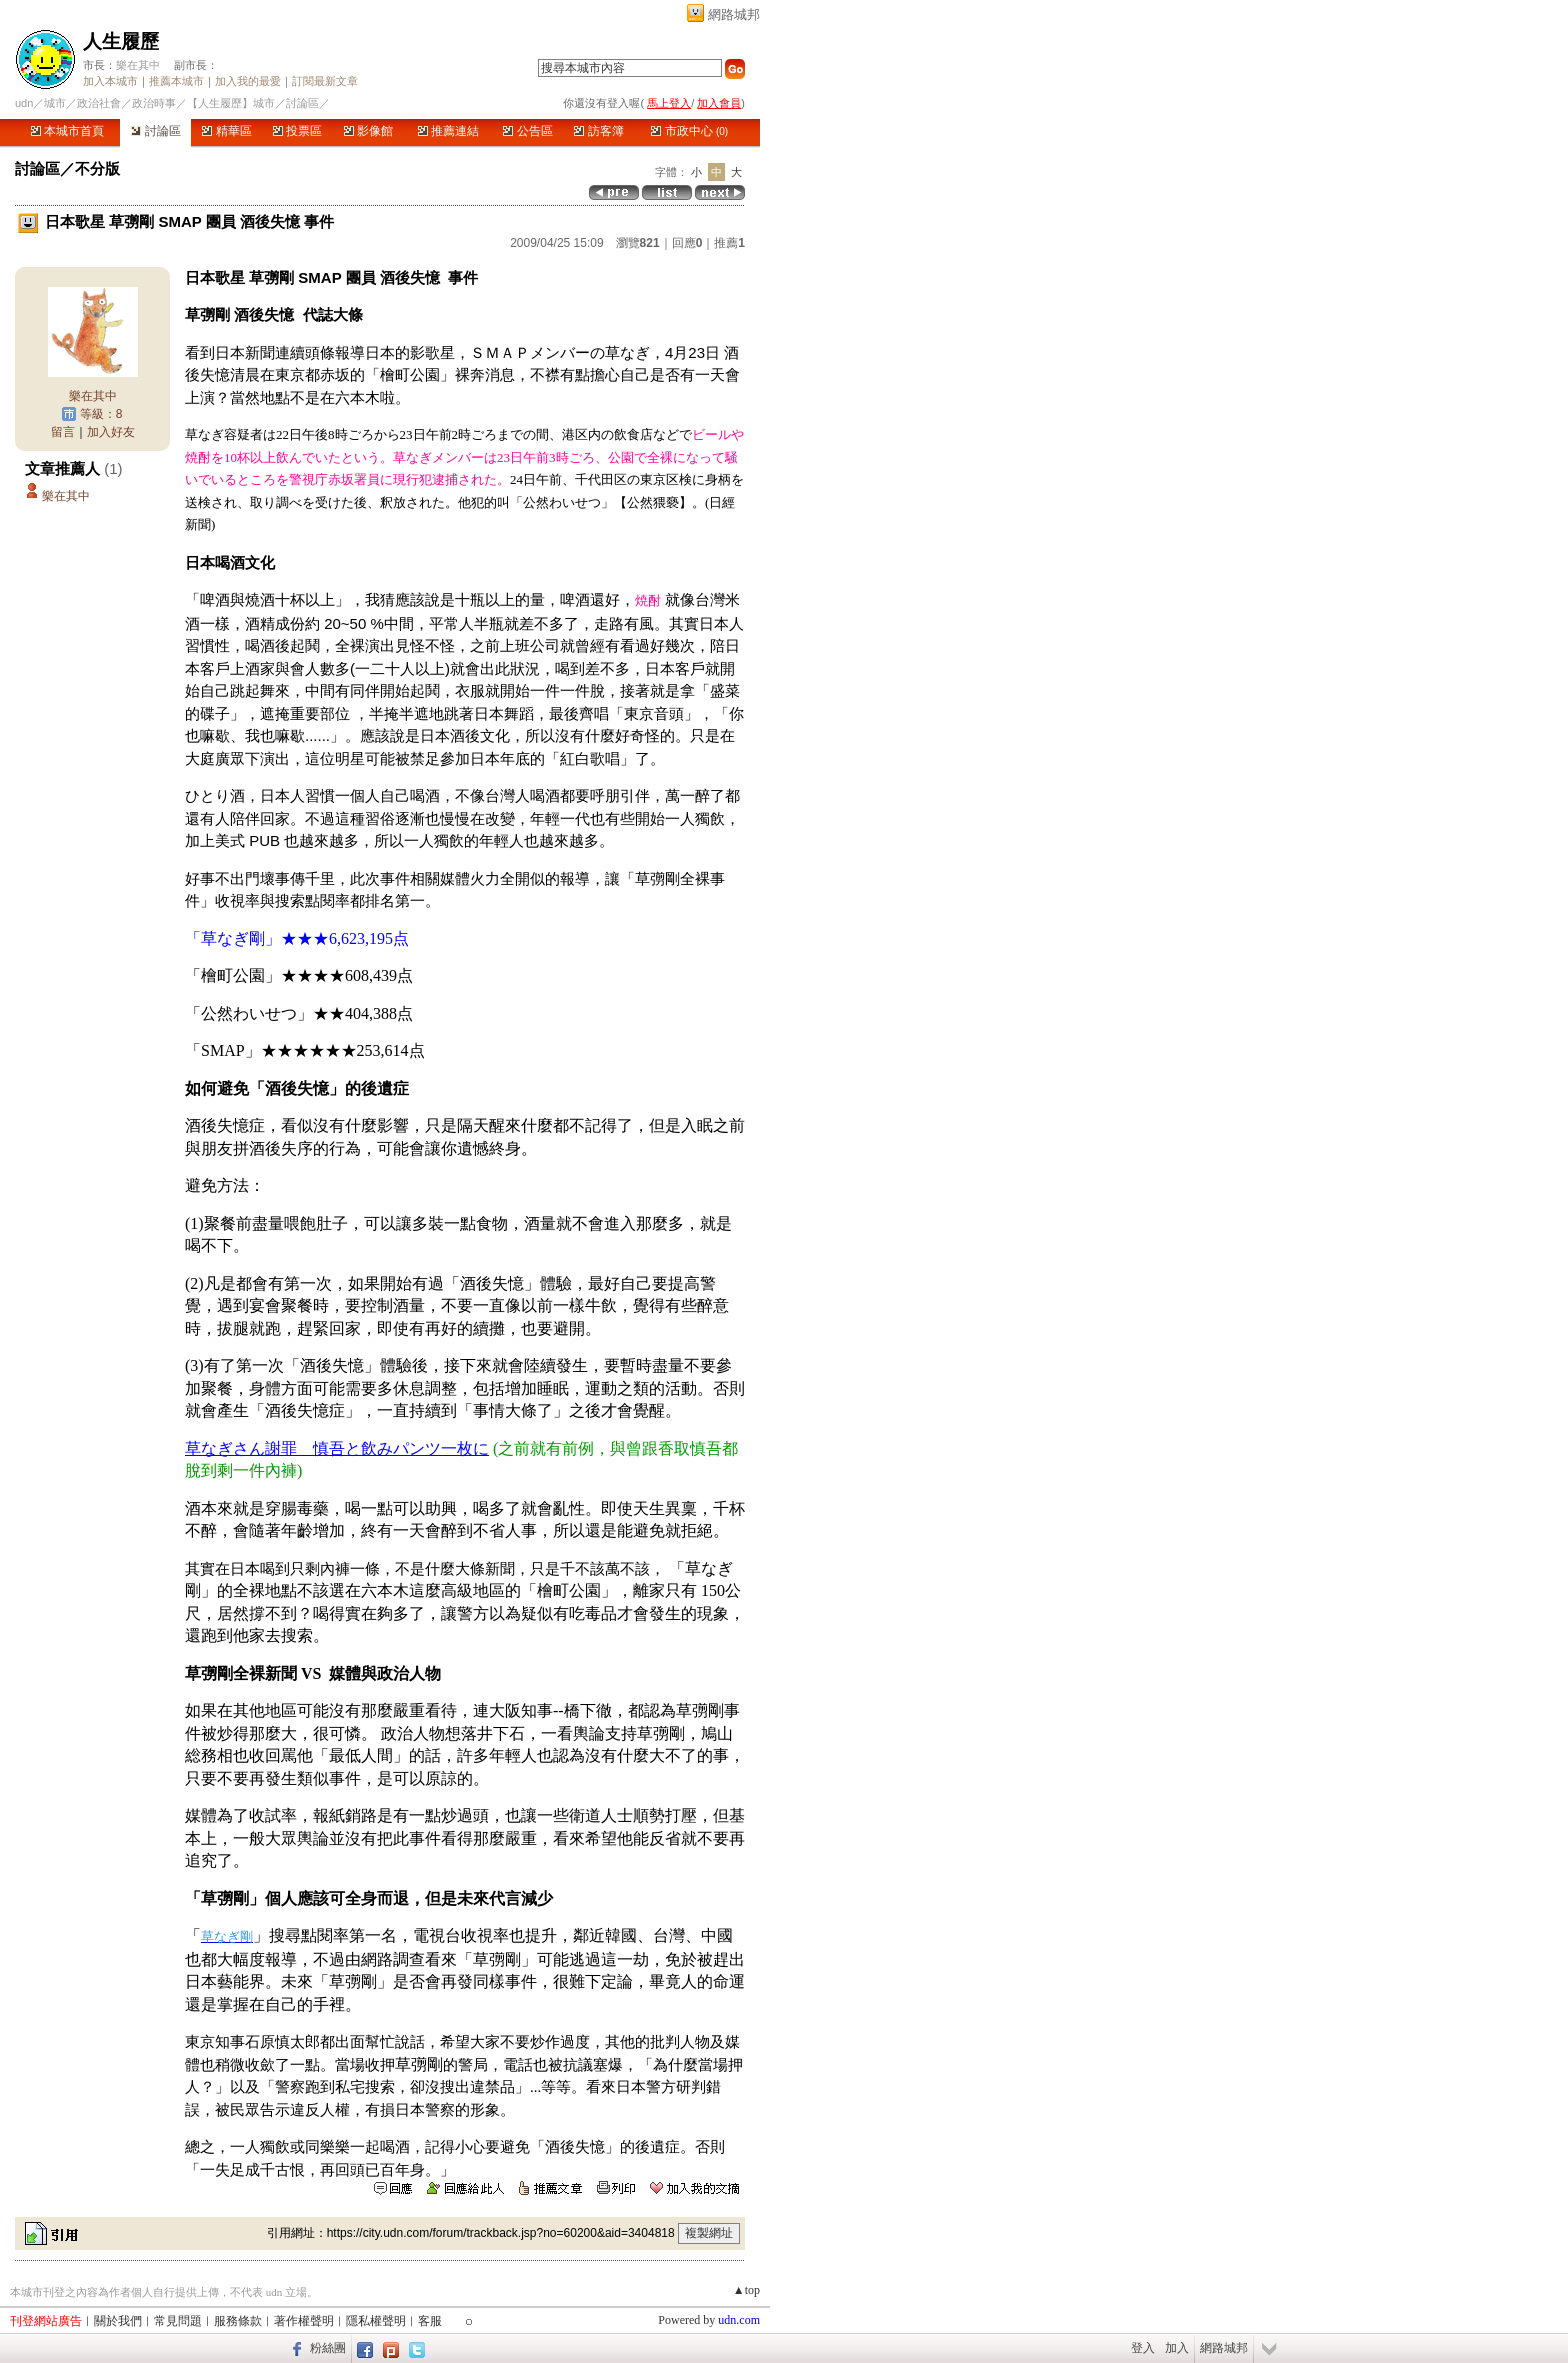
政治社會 (99, 103)
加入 (1177, 2348)
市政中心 (689, 131)
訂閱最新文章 (325, 81)
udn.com (739, 2320)
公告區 (527, 131)
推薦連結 (448, 131)
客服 (430, 2321)
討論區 (155, 131)
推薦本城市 (176, 81)
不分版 (97, 168)
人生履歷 (121, 41)
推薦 (729, 243)
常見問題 (178, 2321)
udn (24, 103)
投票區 (297, 131)
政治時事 (154, 103)
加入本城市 (110, 81)
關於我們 (118, 2321)
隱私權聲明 (376, 2321)
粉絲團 (328, 2348)
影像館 (368, 131)
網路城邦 (734, 14)
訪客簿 (598, 131)
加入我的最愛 (248, 81)
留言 (63, 432)
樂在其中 (138, 65)
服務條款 (238, 2321)
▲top (746, 2290)
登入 (1143, 2348)
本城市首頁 (67, 131)
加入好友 (111, 432)
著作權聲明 (304, 2321)
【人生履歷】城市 (231, 103)
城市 (55, 103)
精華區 (226, 131)
